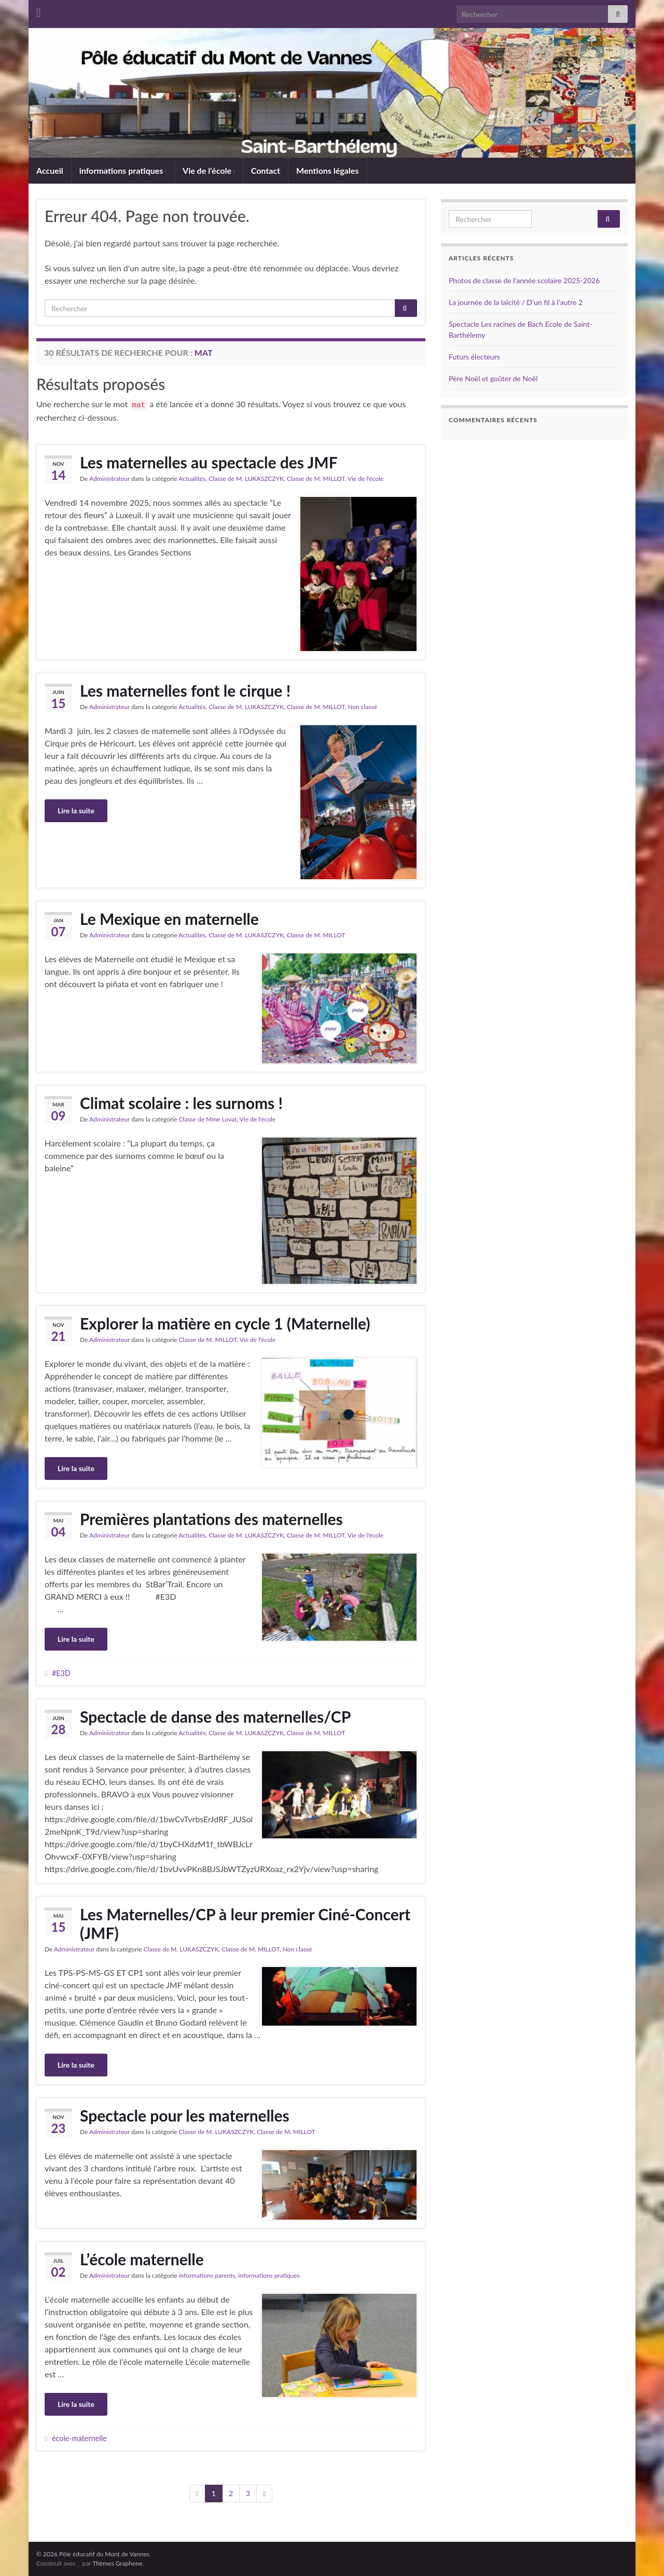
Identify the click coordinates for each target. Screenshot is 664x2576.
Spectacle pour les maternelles (184, 2115)
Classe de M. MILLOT (316, 478)
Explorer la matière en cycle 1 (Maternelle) (225, 1323)
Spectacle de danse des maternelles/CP (215, 1716)
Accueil (49, 170)
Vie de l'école (366, 478)
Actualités (191, 478)
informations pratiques (123, 170)
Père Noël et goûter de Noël (493, 378)
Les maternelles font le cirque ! (185, 690)
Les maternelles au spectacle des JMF (209, 462)
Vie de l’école (209, 170)
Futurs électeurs (474, 356)
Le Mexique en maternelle (169, 918)
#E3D (61, 1673)
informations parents (207, 2275)
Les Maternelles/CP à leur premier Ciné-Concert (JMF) (245, 1923)
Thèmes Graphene (117, 2563)
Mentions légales (327, 170)
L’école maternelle (142, 2259)
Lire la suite (76, 810)
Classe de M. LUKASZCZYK (246, 478)
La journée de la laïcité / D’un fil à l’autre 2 (516, 302)
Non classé (362, 707)
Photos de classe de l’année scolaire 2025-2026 (524, 280)
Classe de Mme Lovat (208, 1119)
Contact (265, 170)
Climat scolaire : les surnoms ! (181, 1102)
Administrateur (109, 478)
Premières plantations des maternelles (211, 1518)
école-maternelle (79, 2438)
